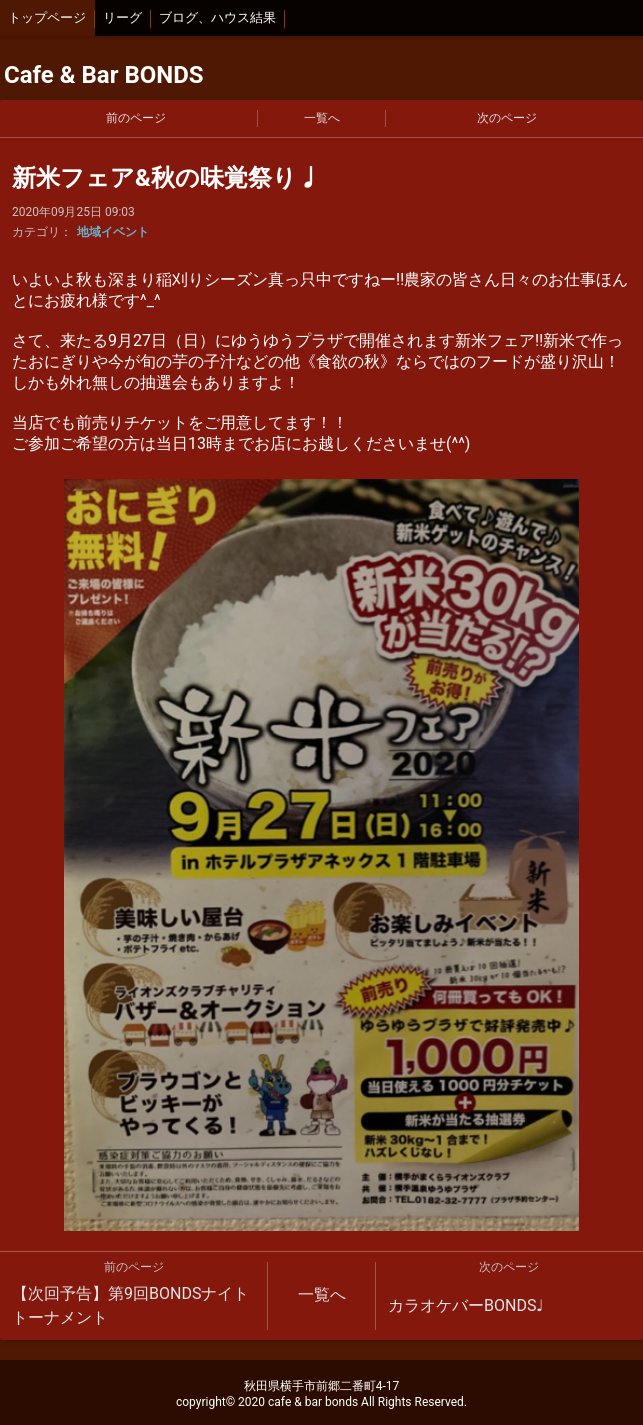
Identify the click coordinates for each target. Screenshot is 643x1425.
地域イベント (113, 232)
